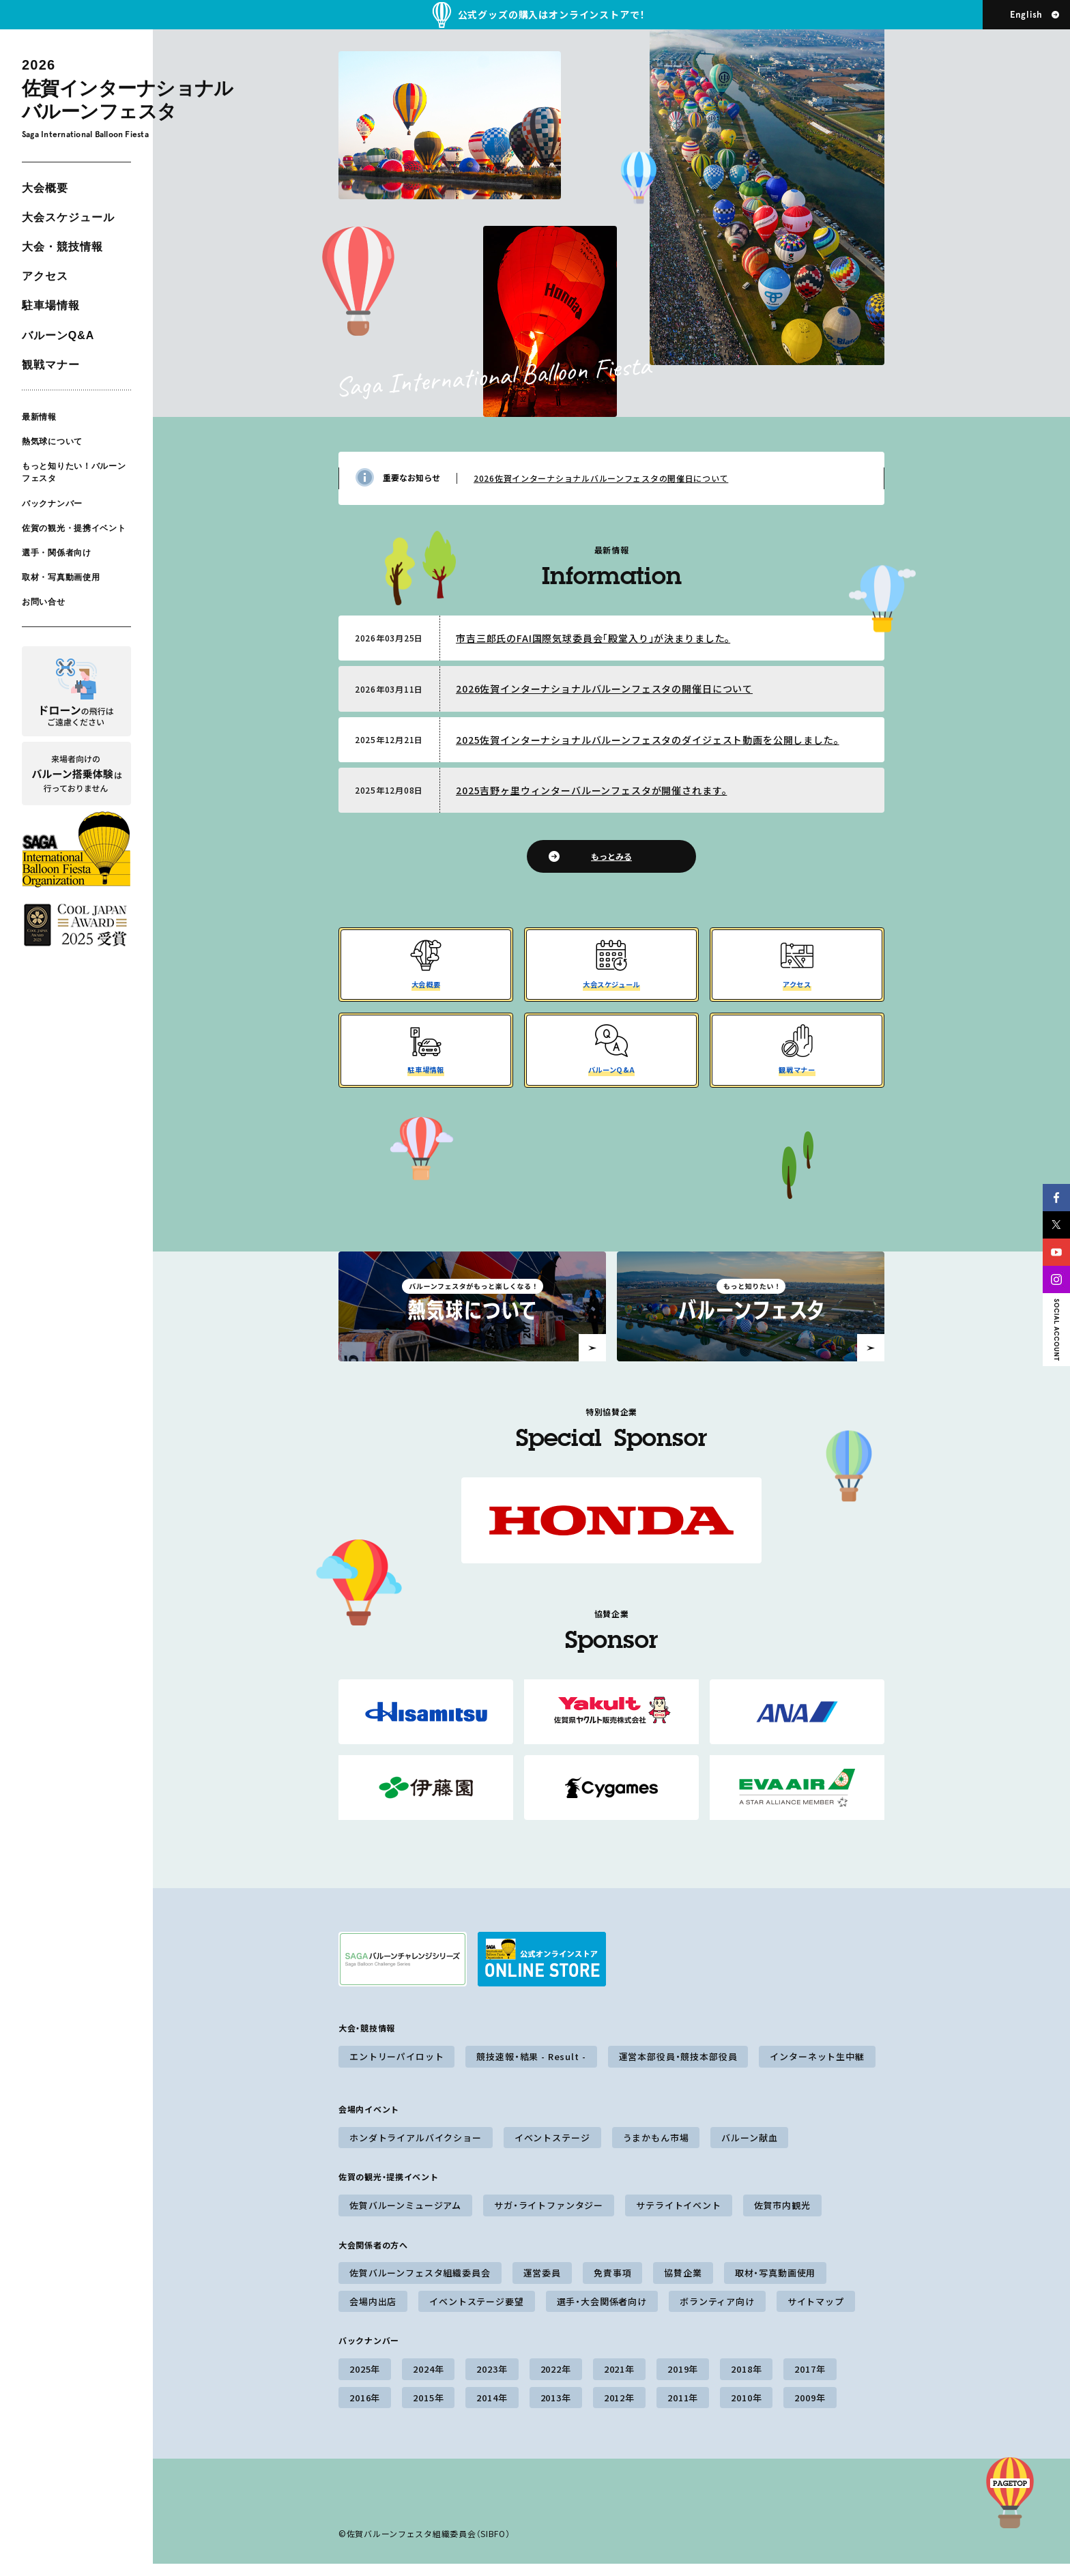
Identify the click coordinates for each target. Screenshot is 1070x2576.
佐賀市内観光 (782, 2217)
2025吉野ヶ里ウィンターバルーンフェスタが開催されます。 (591, 790)
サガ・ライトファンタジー (548, 2217)
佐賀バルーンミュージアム (405, 2217)
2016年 (364, 2409)
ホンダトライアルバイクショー (415, 2149)
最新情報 (39, 417)
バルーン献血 (749, 2149)
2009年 (809, 2409)
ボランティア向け (717, 2313)
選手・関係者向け (56, 553)
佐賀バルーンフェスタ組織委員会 (420, 2284)
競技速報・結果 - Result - (530, 2068)
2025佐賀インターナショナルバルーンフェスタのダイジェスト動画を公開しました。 (647, 740)
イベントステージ (552, 2149)
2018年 (746, 2381)
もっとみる (611, 856)
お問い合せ (44, 602)
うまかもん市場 (656, 2149)
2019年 (682, 2381)
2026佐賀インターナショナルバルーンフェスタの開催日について (601, 478)
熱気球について (52, 441)
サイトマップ (815, 2313)
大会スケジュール (68, 217)
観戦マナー (51, 365)
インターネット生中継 (817, 2068)
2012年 (619, 2409)
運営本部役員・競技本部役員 (678, 2068)
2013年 (555, 2409)
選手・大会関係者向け (602, 2313)
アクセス (45, 276)
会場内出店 (372, 2313)
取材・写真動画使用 (61, 577)
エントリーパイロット (396, 2068)
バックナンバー (52, 503)
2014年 (491, 2409)
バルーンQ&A (58, 335)
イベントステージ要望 (476, 2313)
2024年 (428, 2381)
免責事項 (612, 2284)
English (1026, 15)
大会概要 (45, 188)
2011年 (682, 2409)
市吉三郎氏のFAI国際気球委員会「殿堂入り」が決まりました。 (593, 638)
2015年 (428, 2409)
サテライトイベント (678, 2217)
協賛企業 (683, 2284)
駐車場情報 (51, 305)
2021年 (619, 2381)
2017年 (809, 2381)
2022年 (555, 2381)
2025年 (364, 2381)
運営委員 (542, 2284)
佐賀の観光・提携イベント (74, 528)
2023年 (491, 2381)
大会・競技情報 (62, 246)
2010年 (746, 2409)
